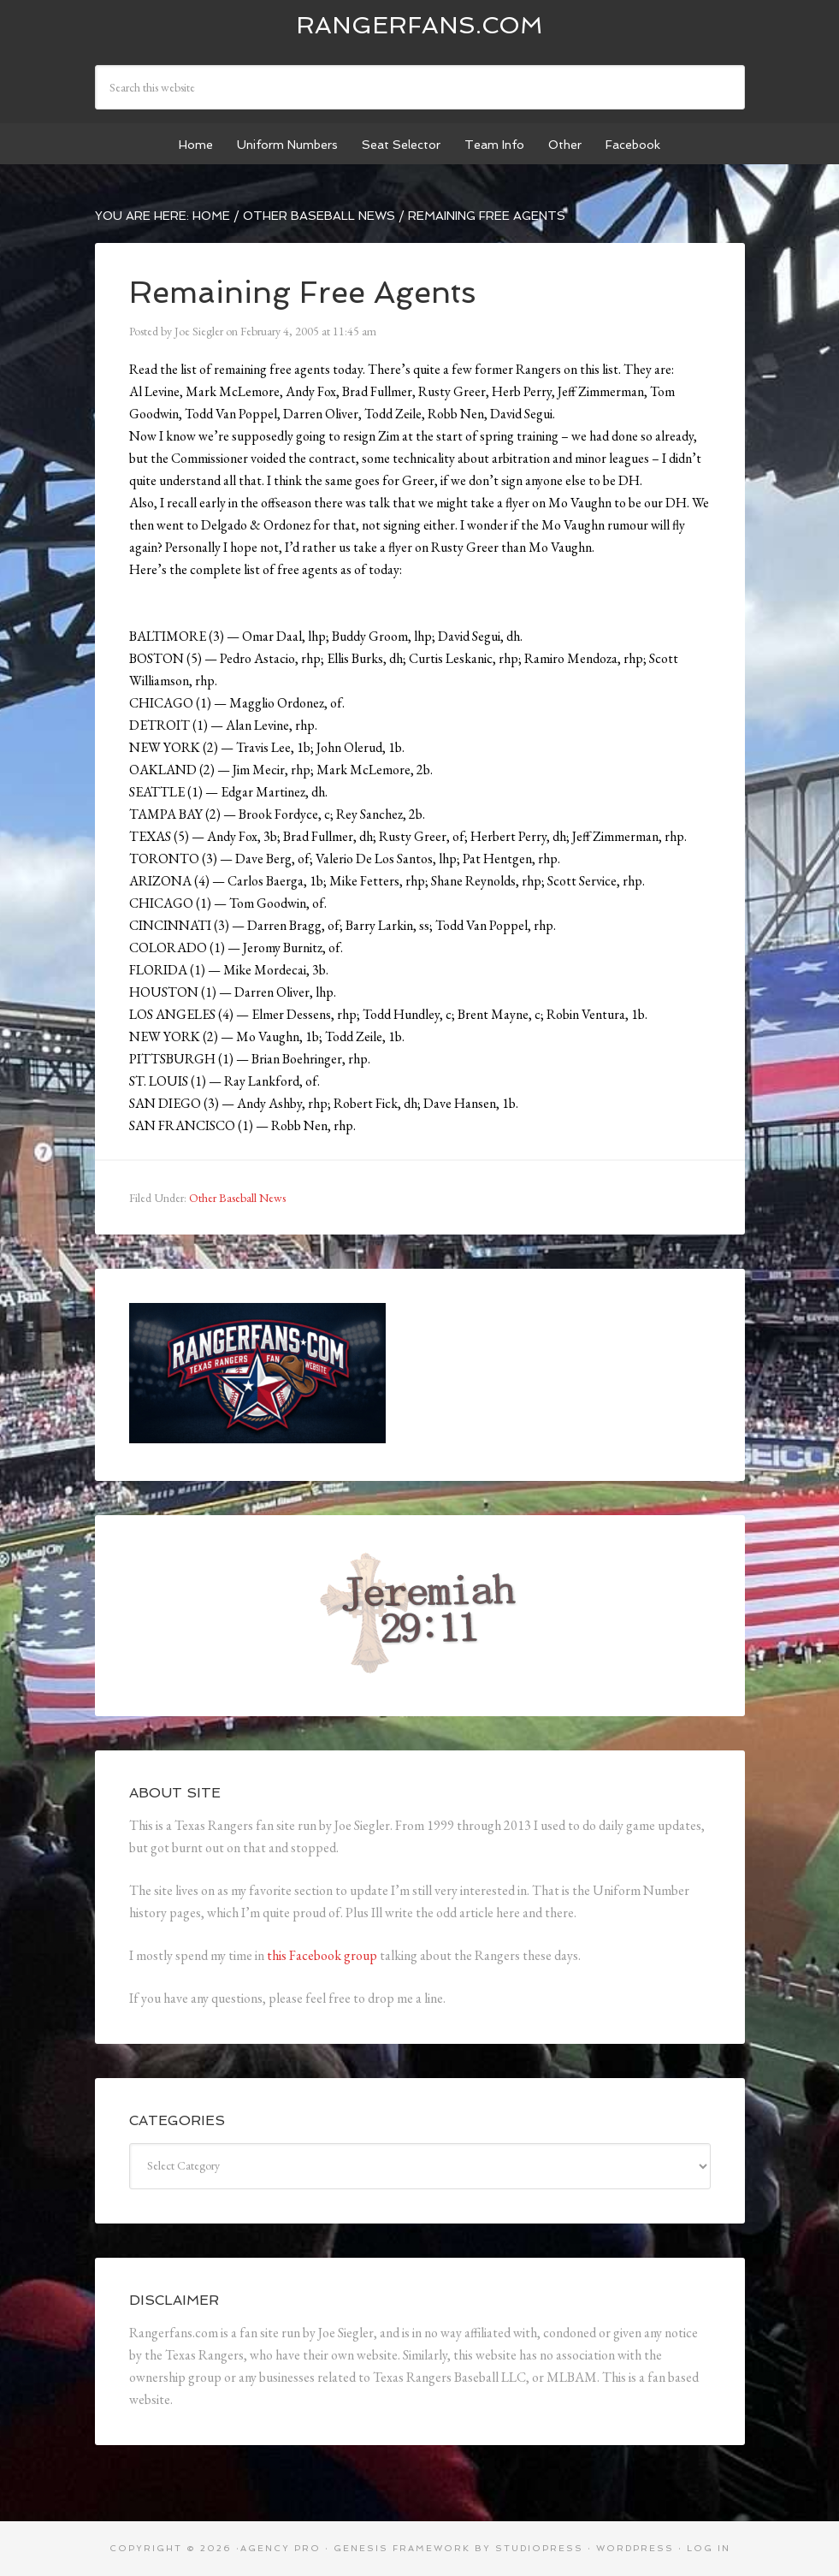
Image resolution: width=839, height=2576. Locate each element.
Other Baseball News (237, 1197)
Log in (708, 2548)
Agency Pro (280, 2548)
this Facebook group (322, 1955)
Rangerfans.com (419, 25)
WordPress (635, 2548)
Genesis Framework (402, 2548)
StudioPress (539, 2548)
